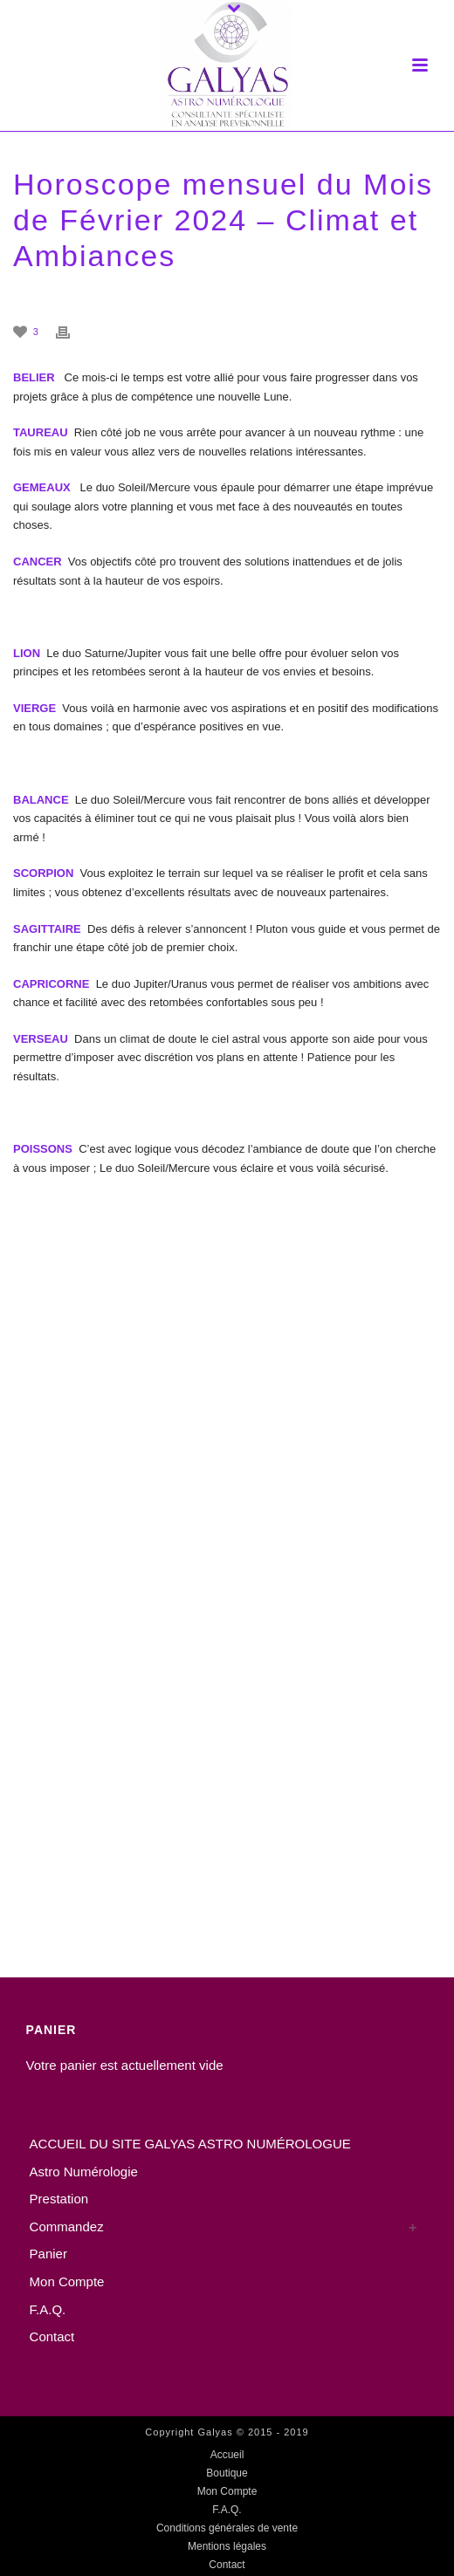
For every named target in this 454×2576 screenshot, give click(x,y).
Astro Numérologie (84, 2171)
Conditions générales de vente (227, 2528)
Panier (48, 2253)
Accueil (227, 2455)
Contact (52, 2336)
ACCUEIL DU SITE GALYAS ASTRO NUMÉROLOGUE (190, 2143)
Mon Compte (67, 2281)
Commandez (67, 2226)
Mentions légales (227, 2546)
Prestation (59, 2198)
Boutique (226, 2473)
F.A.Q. (48, 2309)
